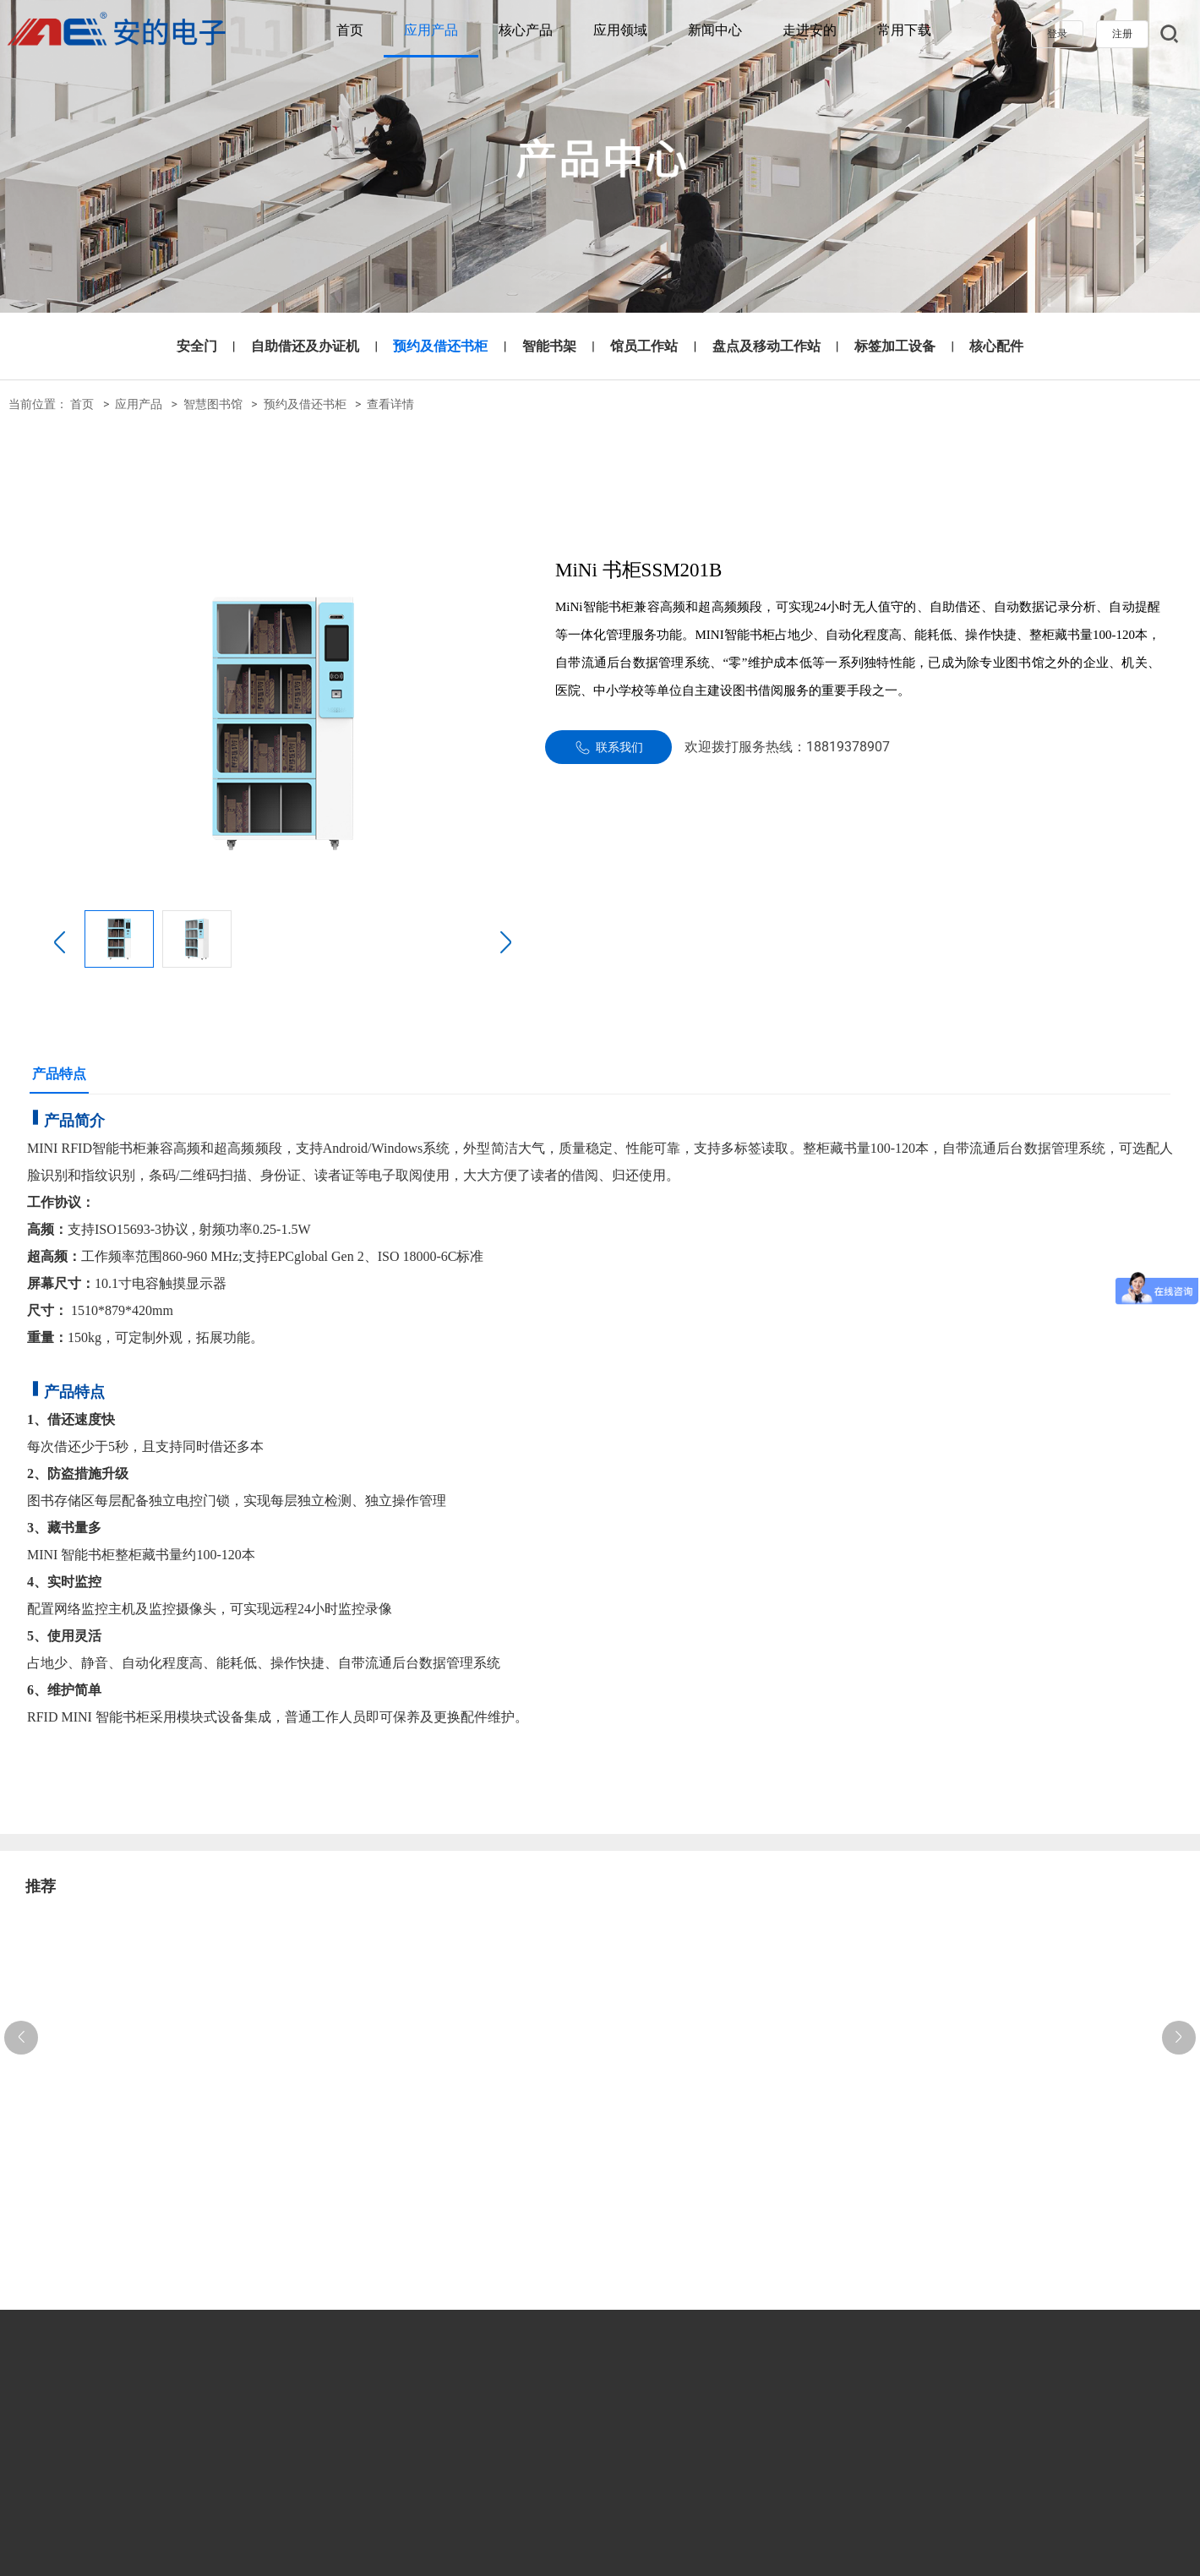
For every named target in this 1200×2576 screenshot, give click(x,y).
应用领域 (620, 30)
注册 (1122, 34)
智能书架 (549, 346)
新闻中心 (715, 30)
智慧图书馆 (213, 404)
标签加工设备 (894, 346)
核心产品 (526, 30)
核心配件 (996, 346)
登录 (1057, 34)
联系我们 (609, 748)
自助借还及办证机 (305, 346)
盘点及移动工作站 (766, 346)
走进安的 (810, 30)
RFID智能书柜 (103, 1148)
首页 (349, 30)
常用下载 (904, 30)
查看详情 (390, 404)
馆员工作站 (644, 346)
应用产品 (431, 30)
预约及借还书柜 (440, 346)
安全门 (197, 346)
